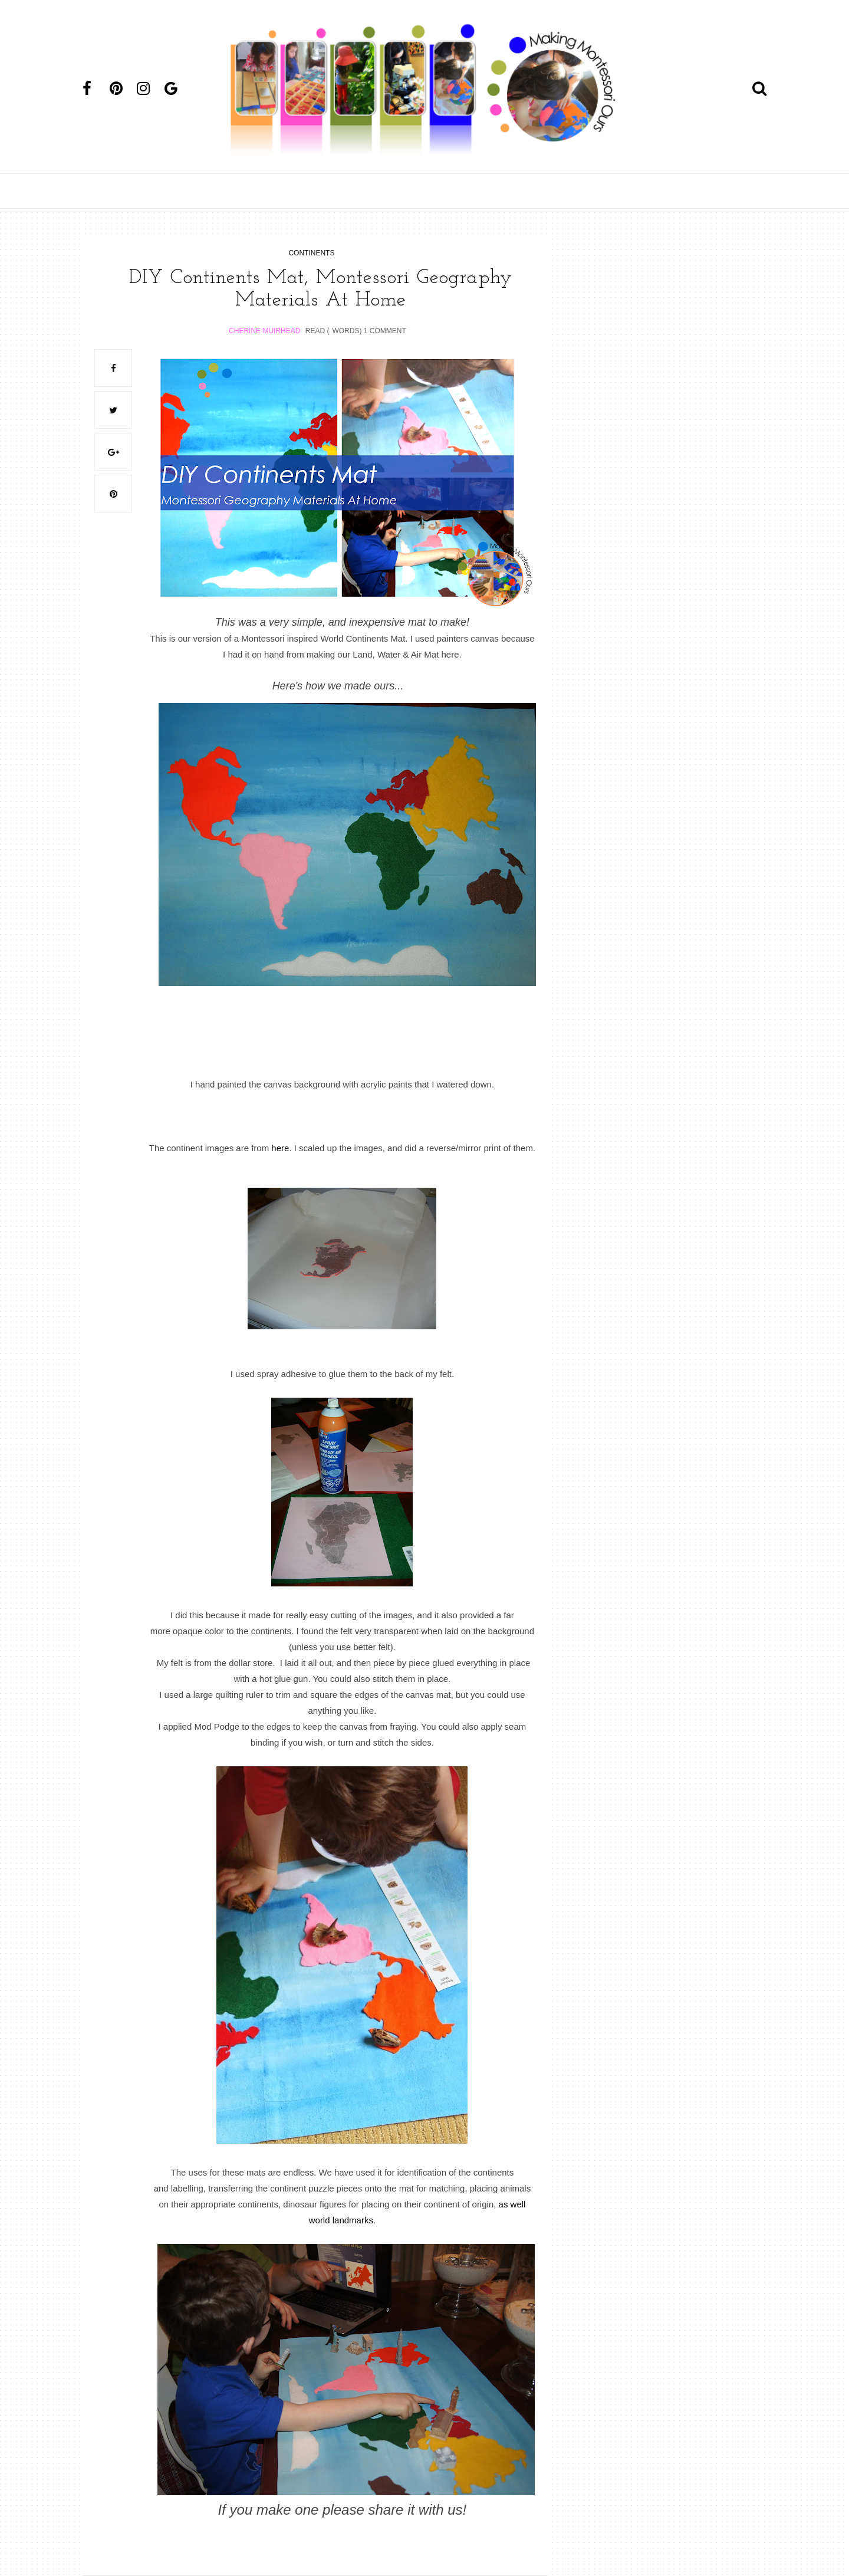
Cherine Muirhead (264, 331)
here (280, 1148)
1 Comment (385, 331)
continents (311, 253)
